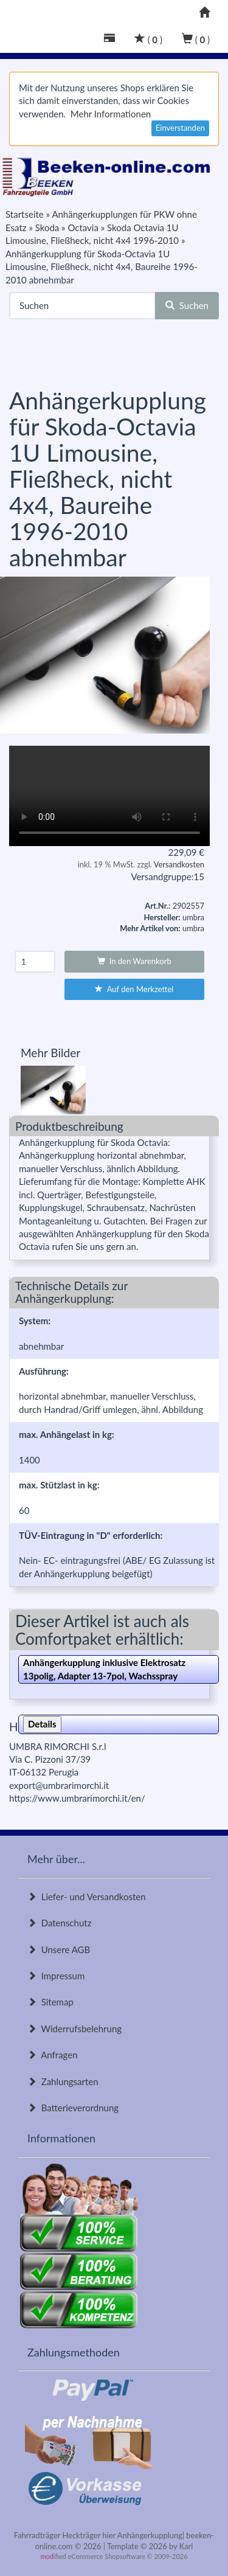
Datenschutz (59, 1922)
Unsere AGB (58, 1949)
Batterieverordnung (73, 2107)
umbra (193, 928)
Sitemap (50, 2001)
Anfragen (52, 2054)
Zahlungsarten (62, 2081)
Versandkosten (179, 864)
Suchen (187, 305)
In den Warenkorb (134, 961)
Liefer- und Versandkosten (86, 1896)
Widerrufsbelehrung (74, 2028)
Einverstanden (180, 128)
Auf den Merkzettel (134, 989)
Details (42, 1723)
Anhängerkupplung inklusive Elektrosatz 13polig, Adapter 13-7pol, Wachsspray (104, 1669)
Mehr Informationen (111, 113)
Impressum (56, 1975)
